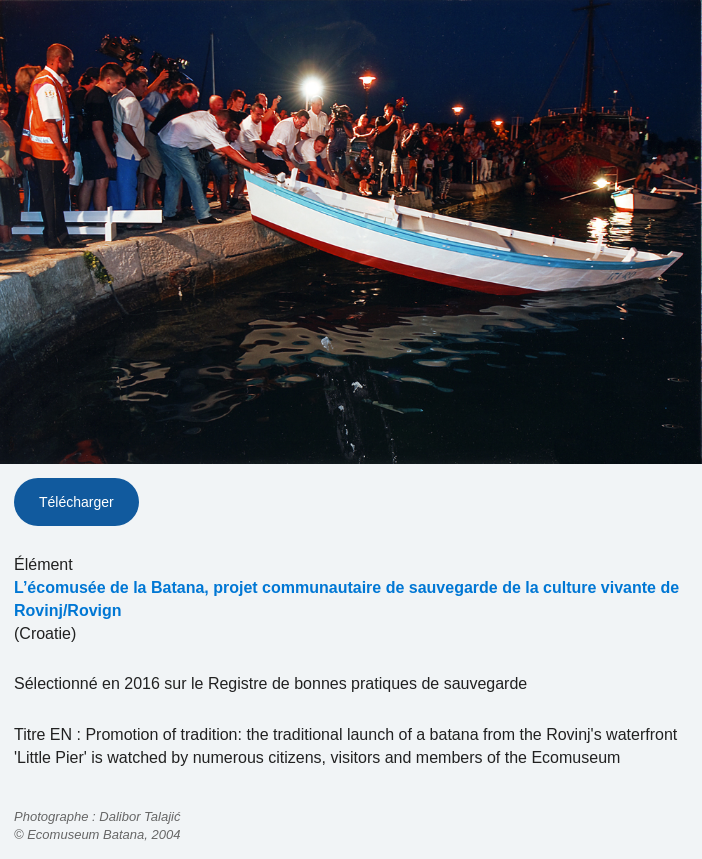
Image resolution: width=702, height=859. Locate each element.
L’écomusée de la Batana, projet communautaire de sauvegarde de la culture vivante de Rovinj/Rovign (346, 599)
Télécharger (76, 502)
